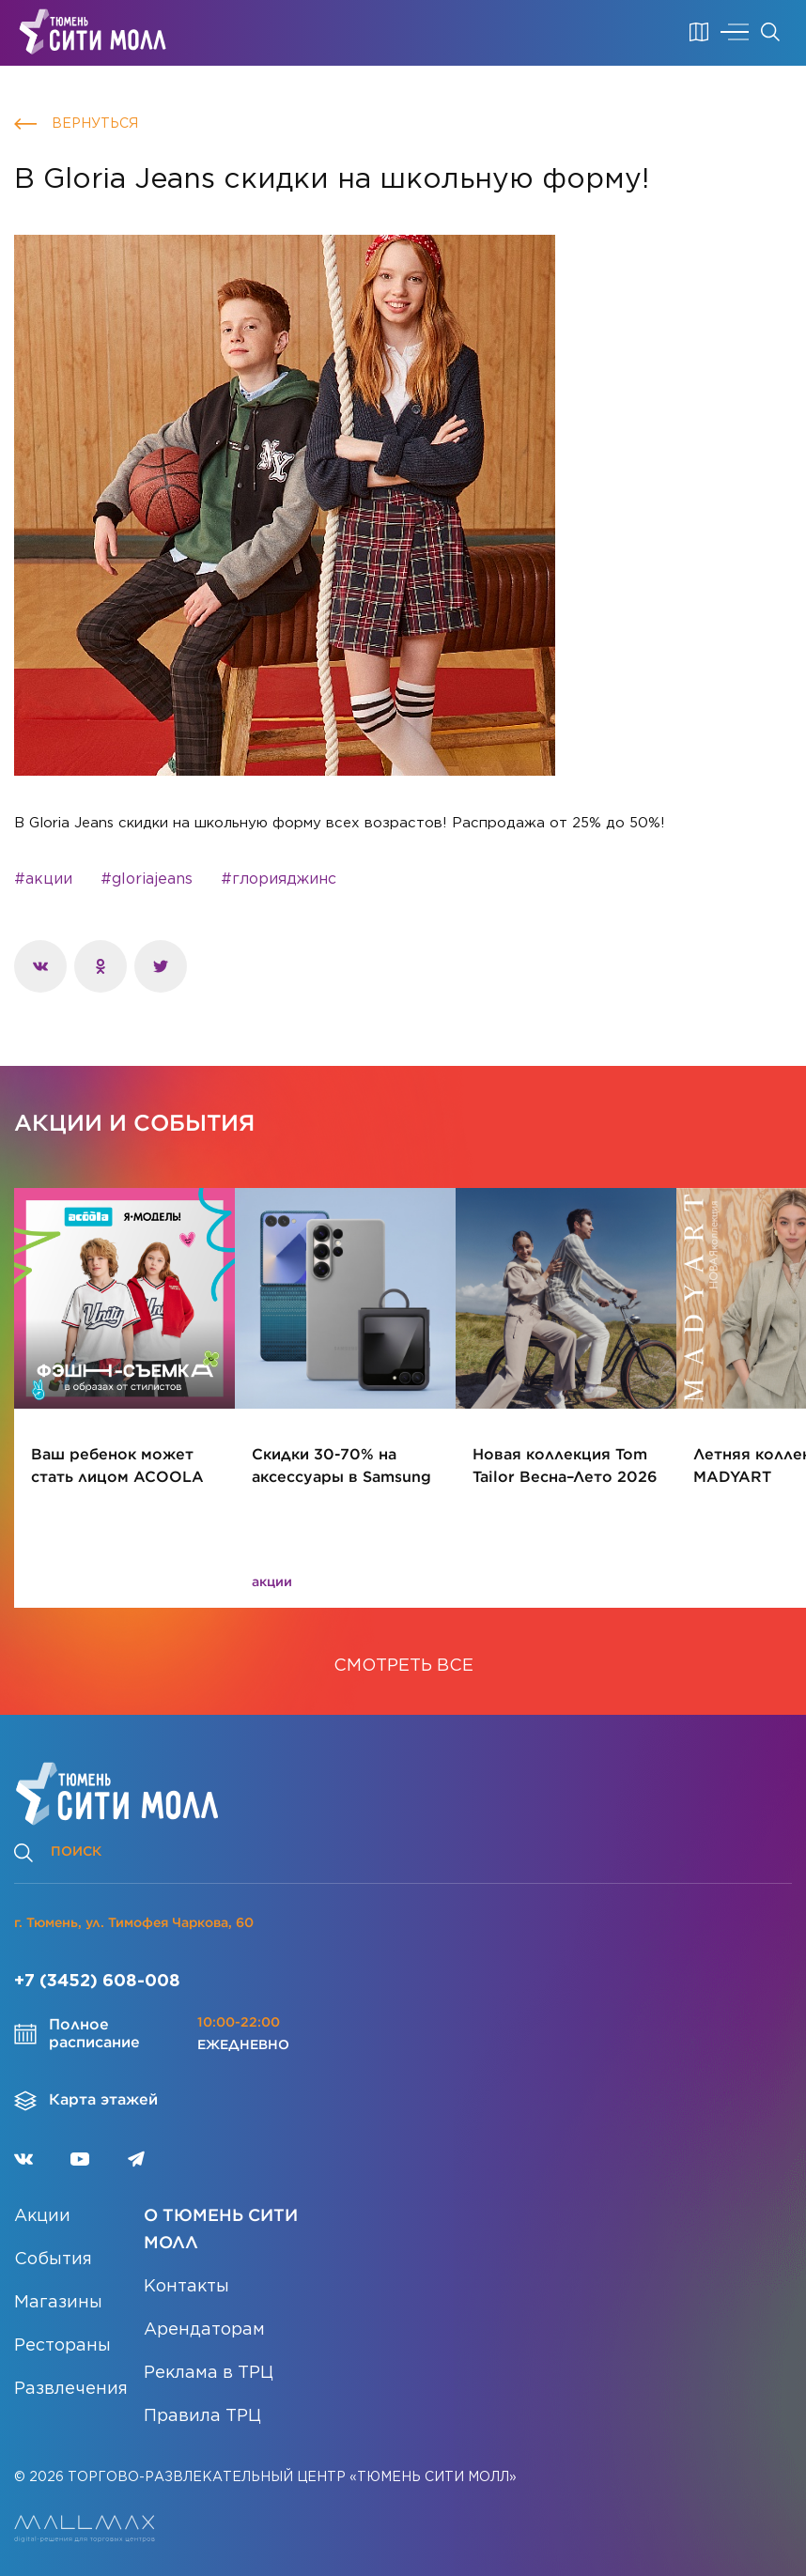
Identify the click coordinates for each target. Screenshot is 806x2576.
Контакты (186, 2286)
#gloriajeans (147, 879)
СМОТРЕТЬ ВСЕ (403, 1666)
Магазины (58, 2302)
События (53, 2259)
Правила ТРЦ (202, 2416)
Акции (42, 2216)
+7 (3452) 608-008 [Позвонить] (97, 1981)
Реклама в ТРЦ (208, 2373)
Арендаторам (204, 2329)
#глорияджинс (278, 879)
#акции (43, 879)
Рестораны (62, 2345)
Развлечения (71, 2389)
